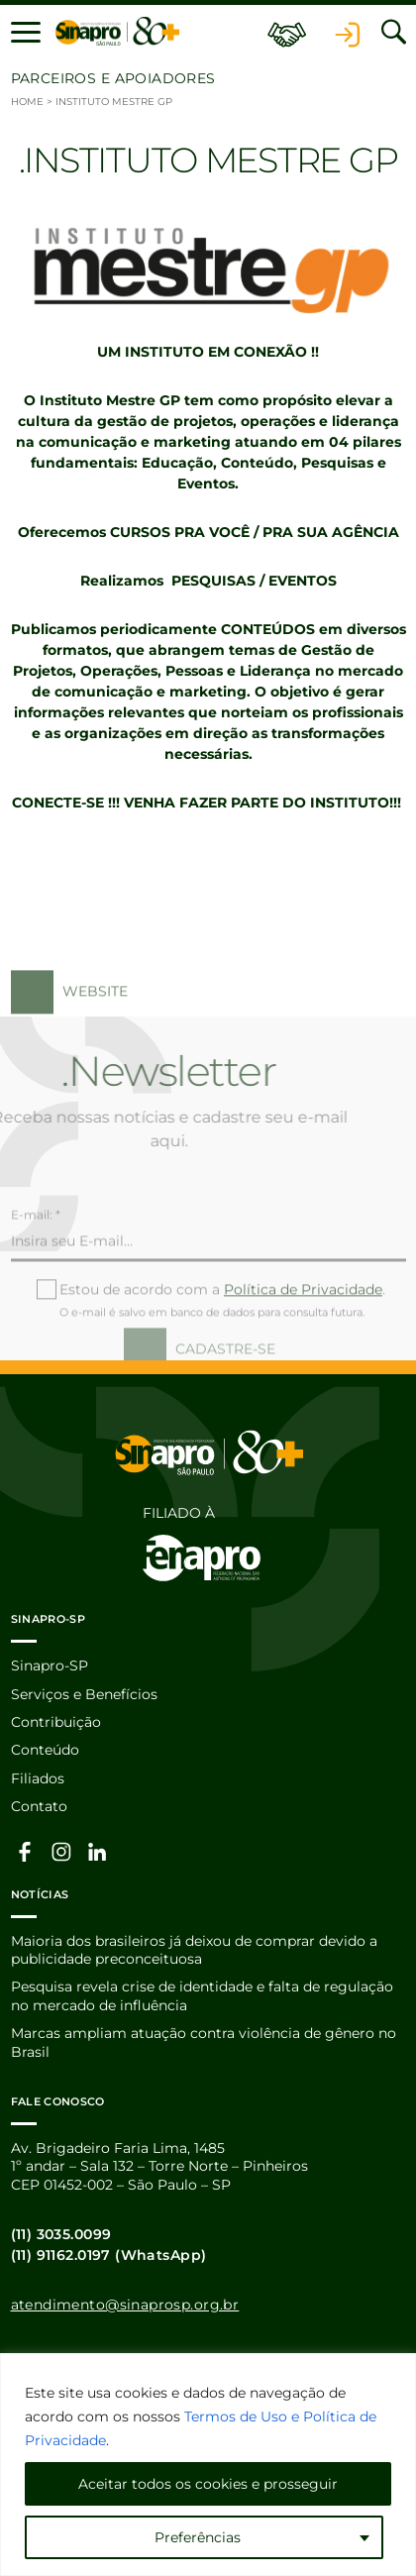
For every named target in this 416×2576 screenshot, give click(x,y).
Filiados (37, 1778)
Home (27, 101)
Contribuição (56, 1722)
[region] (208, 2464)
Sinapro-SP (49, 1665)
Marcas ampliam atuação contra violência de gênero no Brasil (203, 2042)
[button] (26, 32)
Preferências (198, 2537)
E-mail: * (35, 1251)
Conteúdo (45, 1750)
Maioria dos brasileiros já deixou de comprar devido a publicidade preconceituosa (194, 1950)
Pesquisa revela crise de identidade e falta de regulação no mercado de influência (202, 1995)
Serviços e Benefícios (84, 1694)
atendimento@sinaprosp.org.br (125, 2304)
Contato (39, 1806)
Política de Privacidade (303, 1327)
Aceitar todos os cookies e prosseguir (208, 2484)
